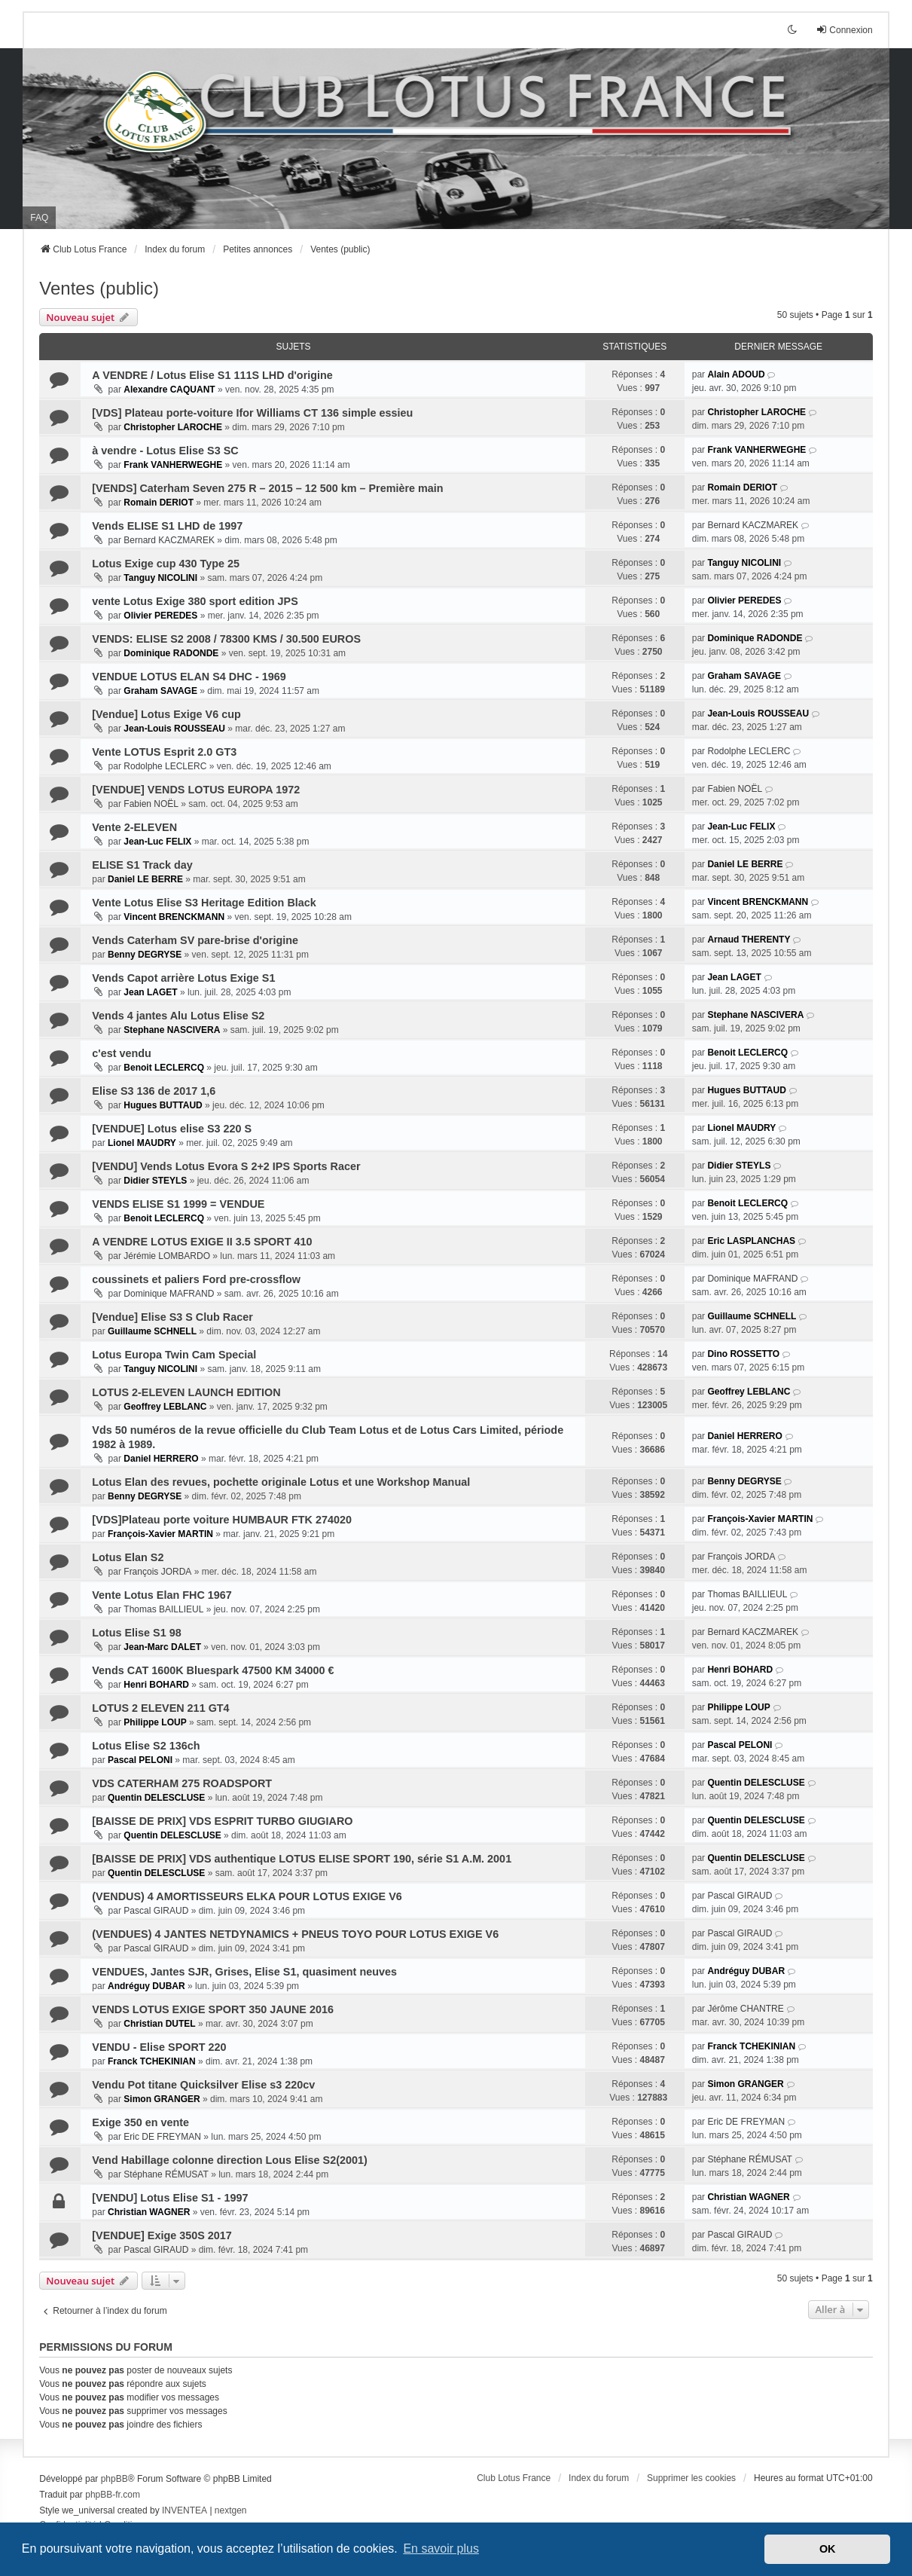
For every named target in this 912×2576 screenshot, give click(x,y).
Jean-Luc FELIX (157, 841)
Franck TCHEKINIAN (152, 2061)
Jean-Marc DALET (162, 1647)
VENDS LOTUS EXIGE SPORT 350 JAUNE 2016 (213, 2009)
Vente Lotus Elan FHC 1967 (162, 1595)
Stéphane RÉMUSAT (166, 2174)
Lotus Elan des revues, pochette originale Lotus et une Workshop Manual (281, 1482)
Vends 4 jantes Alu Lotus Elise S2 (178, 1016)
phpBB (114, 2479)
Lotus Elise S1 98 (136, 1633)
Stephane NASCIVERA (172, 1030)
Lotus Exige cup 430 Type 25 (165, 564)
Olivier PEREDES (160, 615)
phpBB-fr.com (112, 2494)
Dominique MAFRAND (169, 1293)
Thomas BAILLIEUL (163, 1609)
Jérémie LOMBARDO (167, 1256)
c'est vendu (121, 1053)
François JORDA (157, 1571)
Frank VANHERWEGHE (173, 465)
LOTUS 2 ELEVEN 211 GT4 (160, 1708)
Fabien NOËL (151, 804)
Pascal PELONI (140, 1760)
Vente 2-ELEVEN (134, 827)
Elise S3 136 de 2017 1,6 (153, 1091)
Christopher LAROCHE (173, 427)
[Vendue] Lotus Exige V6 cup (166, 714)
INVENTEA (184, 2510)
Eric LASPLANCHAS (751, 1241)
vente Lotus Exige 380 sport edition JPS (195, 601)
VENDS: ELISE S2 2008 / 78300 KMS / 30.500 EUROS (226, 639)
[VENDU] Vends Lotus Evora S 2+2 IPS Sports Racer (226, 1166)
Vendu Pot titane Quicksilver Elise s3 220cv (203, 2085)
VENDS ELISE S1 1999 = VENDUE (178, 1204)
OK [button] (827, 2549)
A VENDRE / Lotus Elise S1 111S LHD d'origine (212, 375)
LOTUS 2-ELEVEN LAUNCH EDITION (186, 1392)
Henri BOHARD (156, 1684)
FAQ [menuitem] (39, 217)
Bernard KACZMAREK (169, 540)
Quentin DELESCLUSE (156, 1797)
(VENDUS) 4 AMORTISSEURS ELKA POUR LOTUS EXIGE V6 (247, 1896)
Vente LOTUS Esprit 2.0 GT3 (164, 752)
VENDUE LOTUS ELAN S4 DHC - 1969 (189, 677)
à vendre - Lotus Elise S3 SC (165, 451)
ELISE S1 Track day (142, 865)
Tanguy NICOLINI (160, 578)
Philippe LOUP (155, 1722)
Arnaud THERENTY (748, 939)
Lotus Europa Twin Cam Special (174, 1355)
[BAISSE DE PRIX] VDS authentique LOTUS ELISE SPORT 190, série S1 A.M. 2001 (301, 1859)
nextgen (231, 2510)
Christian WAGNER (149, 2212)
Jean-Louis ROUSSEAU (174, 728)
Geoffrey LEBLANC (165, 1406)
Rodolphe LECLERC (165, 766)
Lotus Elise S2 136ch (146, 1746)
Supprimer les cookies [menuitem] (691, 2478)
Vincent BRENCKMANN (174, 917)
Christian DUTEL (159, 2023)
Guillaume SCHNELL (152, 1331)
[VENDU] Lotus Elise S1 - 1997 (170, 2198)
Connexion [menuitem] (844, 29)
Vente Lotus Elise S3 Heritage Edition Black (204, 903)
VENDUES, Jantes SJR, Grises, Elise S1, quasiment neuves (244, 1972)
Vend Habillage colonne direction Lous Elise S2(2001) (229, 2160)
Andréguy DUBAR (146, 1986)
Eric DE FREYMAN (162, 2136)
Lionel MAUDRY (142, 1143)
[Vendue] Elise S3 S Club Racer (172, 1317)
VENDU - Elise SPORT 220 (159, 2047)
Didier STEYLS (155, 1180)
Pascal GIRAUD (156, 1910)
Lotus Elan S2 (127, 1557)
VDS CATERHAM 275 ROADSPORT (182, 1783)
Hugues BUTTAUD (163, 1105)
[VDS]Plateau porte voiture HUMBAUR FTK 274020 (222, 1520)
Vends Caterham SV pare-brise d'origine (195, 940)
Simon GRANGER (162, 2099)
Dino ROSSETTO (743, 1354)
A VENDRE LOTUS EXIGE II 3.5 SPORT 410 (202, 1242)
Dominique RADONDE (171, 653)
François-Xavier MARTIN (160, 1534)
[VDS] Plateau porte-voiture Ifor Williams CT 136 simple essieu (252, 413)
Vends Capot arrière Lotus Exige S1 (183, 978)
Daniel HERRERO (161, 1458)
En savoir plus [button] (441, 2548)
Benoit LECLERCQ (164, 1067)
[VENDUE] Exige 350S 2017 (162, 2235)
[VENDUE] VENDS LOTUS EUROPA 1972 (196, 790)
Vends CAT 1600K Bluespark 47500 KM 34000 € (213, 1670)
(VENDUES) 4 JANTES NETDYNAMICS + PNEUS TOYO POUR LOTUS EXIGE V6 (295, 1934)
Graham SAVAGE (160, 691)
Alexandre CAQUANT (169, 389)
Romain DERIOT (159, 502)
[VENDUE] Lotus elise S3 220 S (172, 1129)
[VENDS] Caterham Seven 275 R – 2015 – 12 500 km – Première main (267, 488)
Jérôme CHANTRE (745, 2008)
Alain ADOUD (735, 374)
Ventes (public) (99, 288)
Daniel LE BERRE (145, 879)
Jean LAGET (150, 992)
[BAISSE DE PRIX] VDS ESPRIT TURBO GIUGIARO (222, 1821)
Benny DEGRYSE (144, 954)
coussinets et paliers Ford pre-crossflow (196, 1279)
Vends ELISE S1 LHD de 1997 (167, 526)
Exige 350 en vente (140, 2122)
